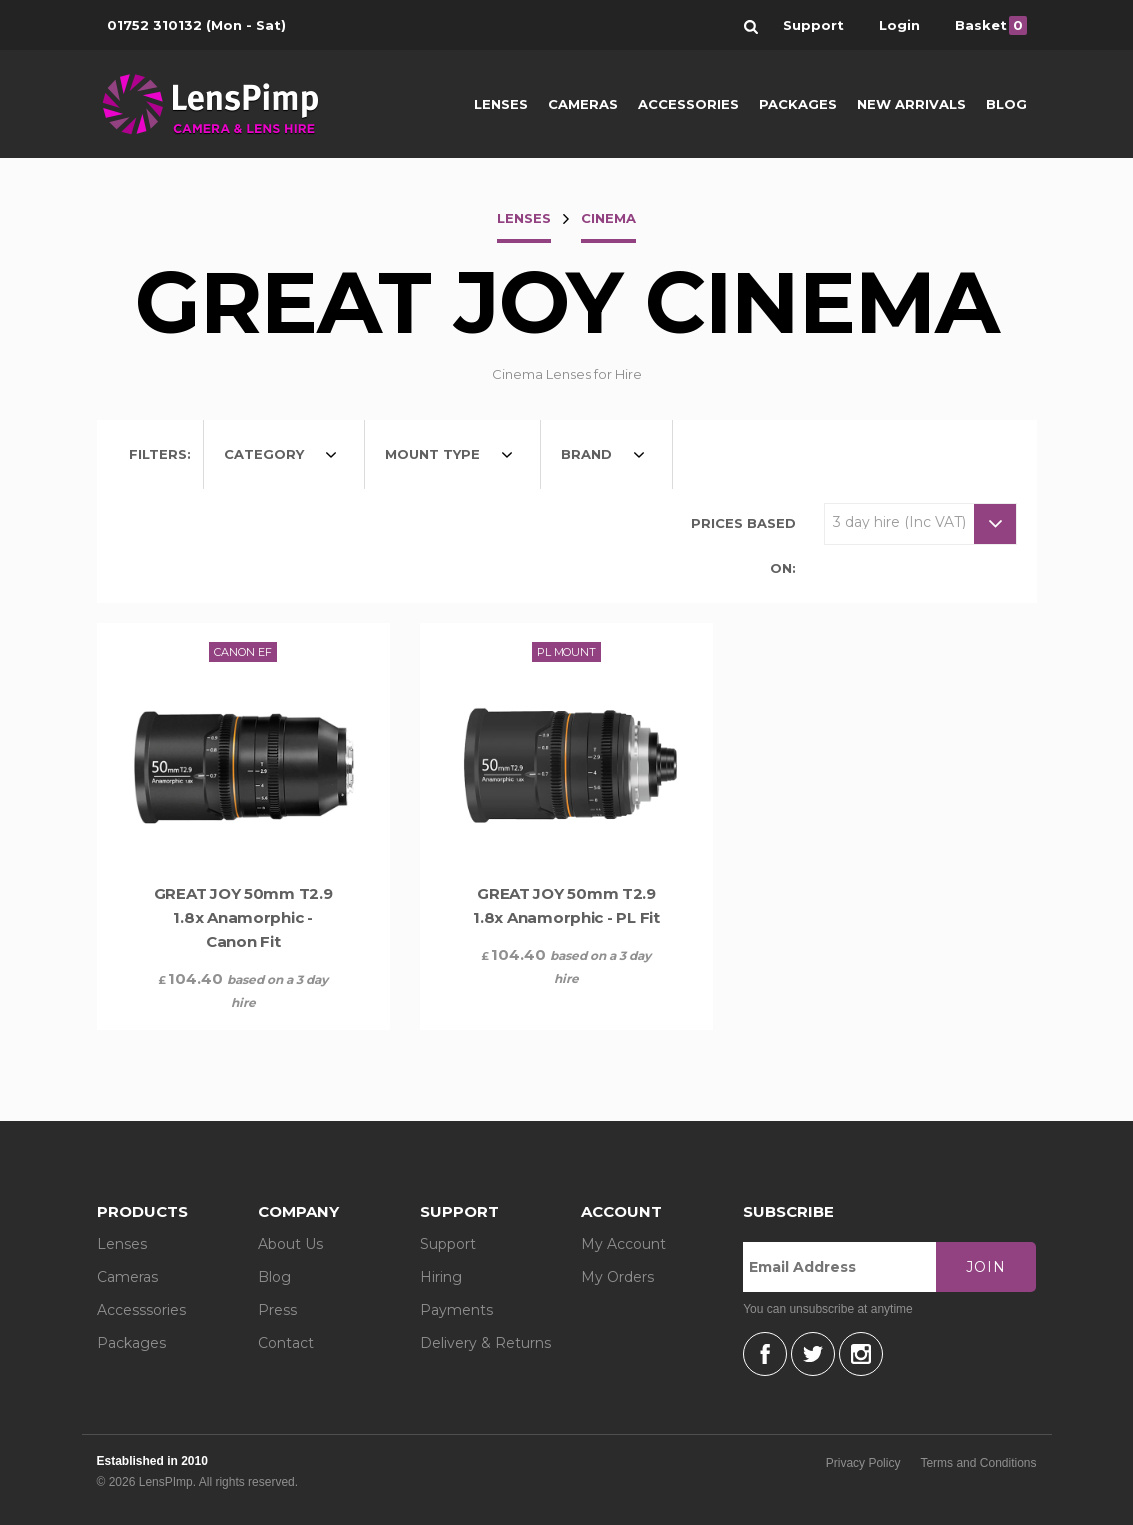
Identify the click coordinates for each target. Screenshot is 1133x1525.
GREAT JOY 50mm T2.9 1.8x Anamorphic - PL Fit (566, 905)
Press (277, 1310)
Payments (456, 1310)
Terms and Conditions (978, 1463)
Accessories (688, 104)
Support (448, 1244)
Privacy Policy (863, 1463)
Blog (1006, 104)
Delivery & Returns (485, 1343)
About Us (290, 1244)
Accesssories (141, 1310)
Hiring (441, 1277)
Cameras (583, 104)
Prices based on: (743, 545)
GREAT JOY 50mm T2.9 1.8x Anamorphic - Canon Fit (243, 917)
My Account (623, 1244)
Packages (798, 104)
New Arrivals (911, 104)
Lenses (501, 104)
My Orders (617, 1277)
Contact (286, 1343)
